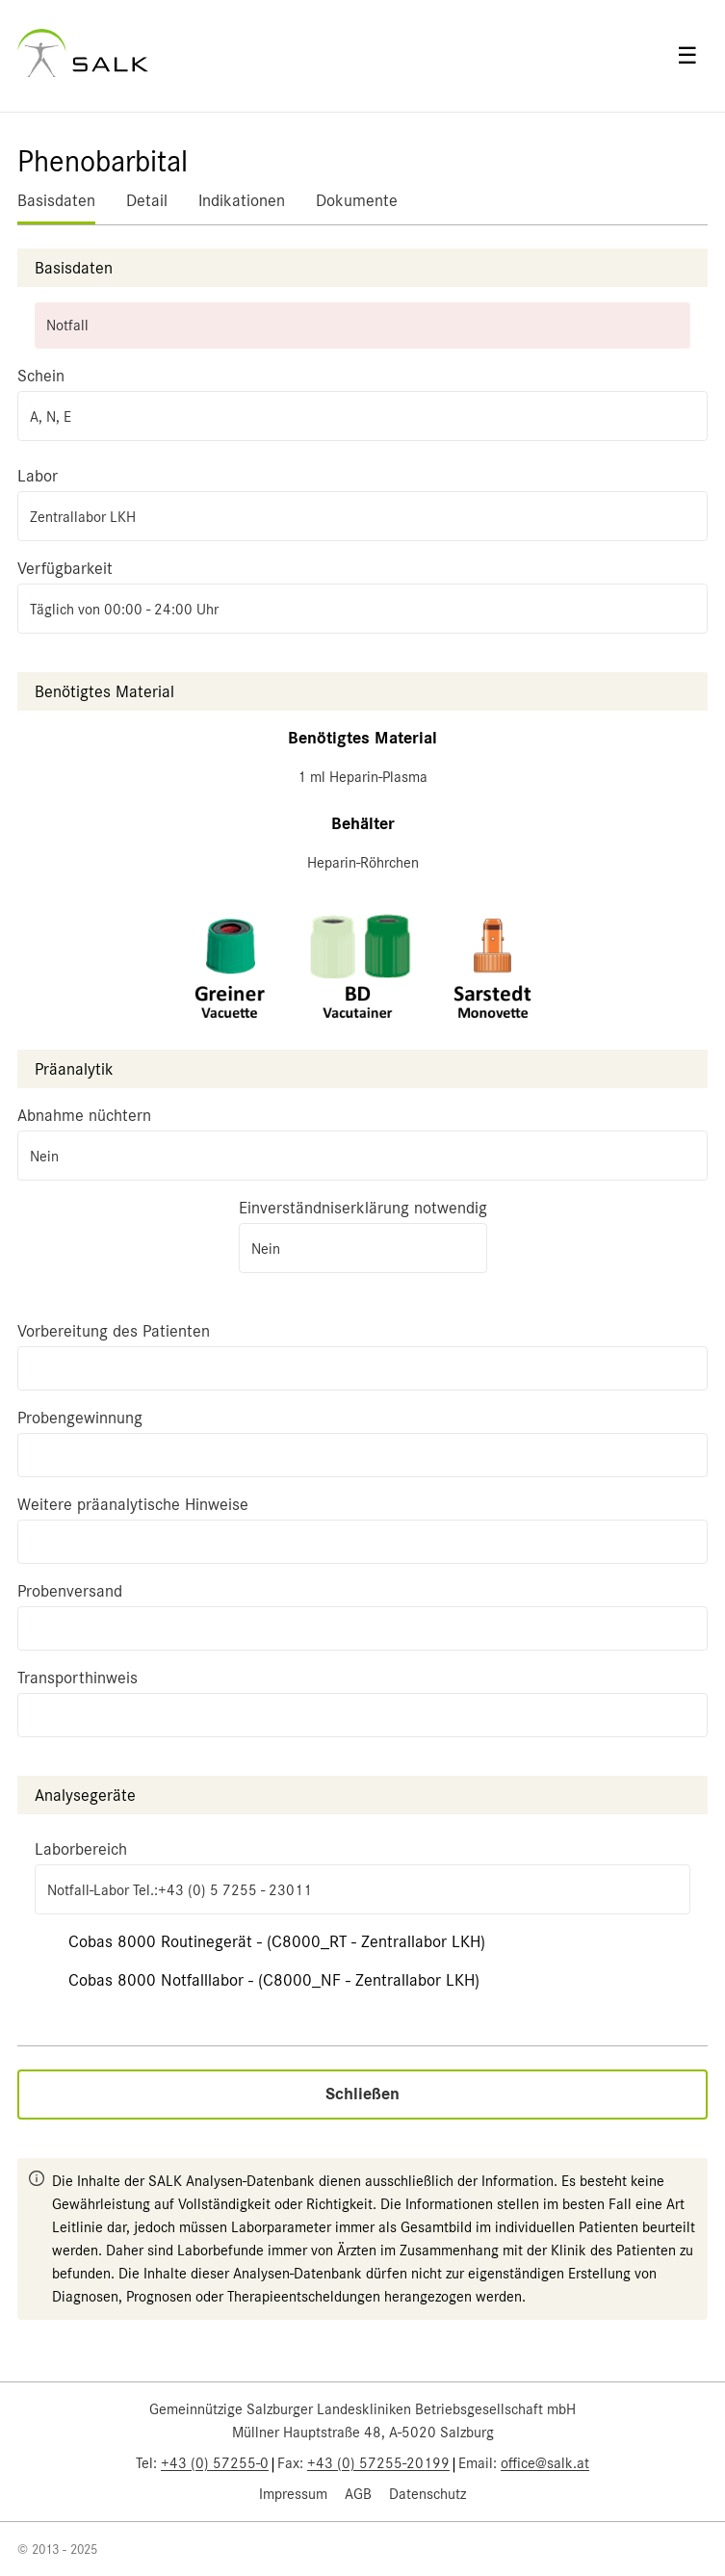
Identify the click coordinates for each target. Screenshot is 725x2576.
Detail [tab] (147, 200)
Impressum (293, 2494)
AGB (358, 2494)
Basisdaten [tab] (56, 200)
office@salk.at (545, 2463)
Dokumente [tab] (357, 200)
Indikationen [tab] (241, 200)
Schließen (362, 2094)
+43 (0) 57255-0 (215, 2463)
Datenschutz (427, 2494)
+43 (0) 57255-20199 (378, 2463)
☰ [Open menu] (687, 55)
